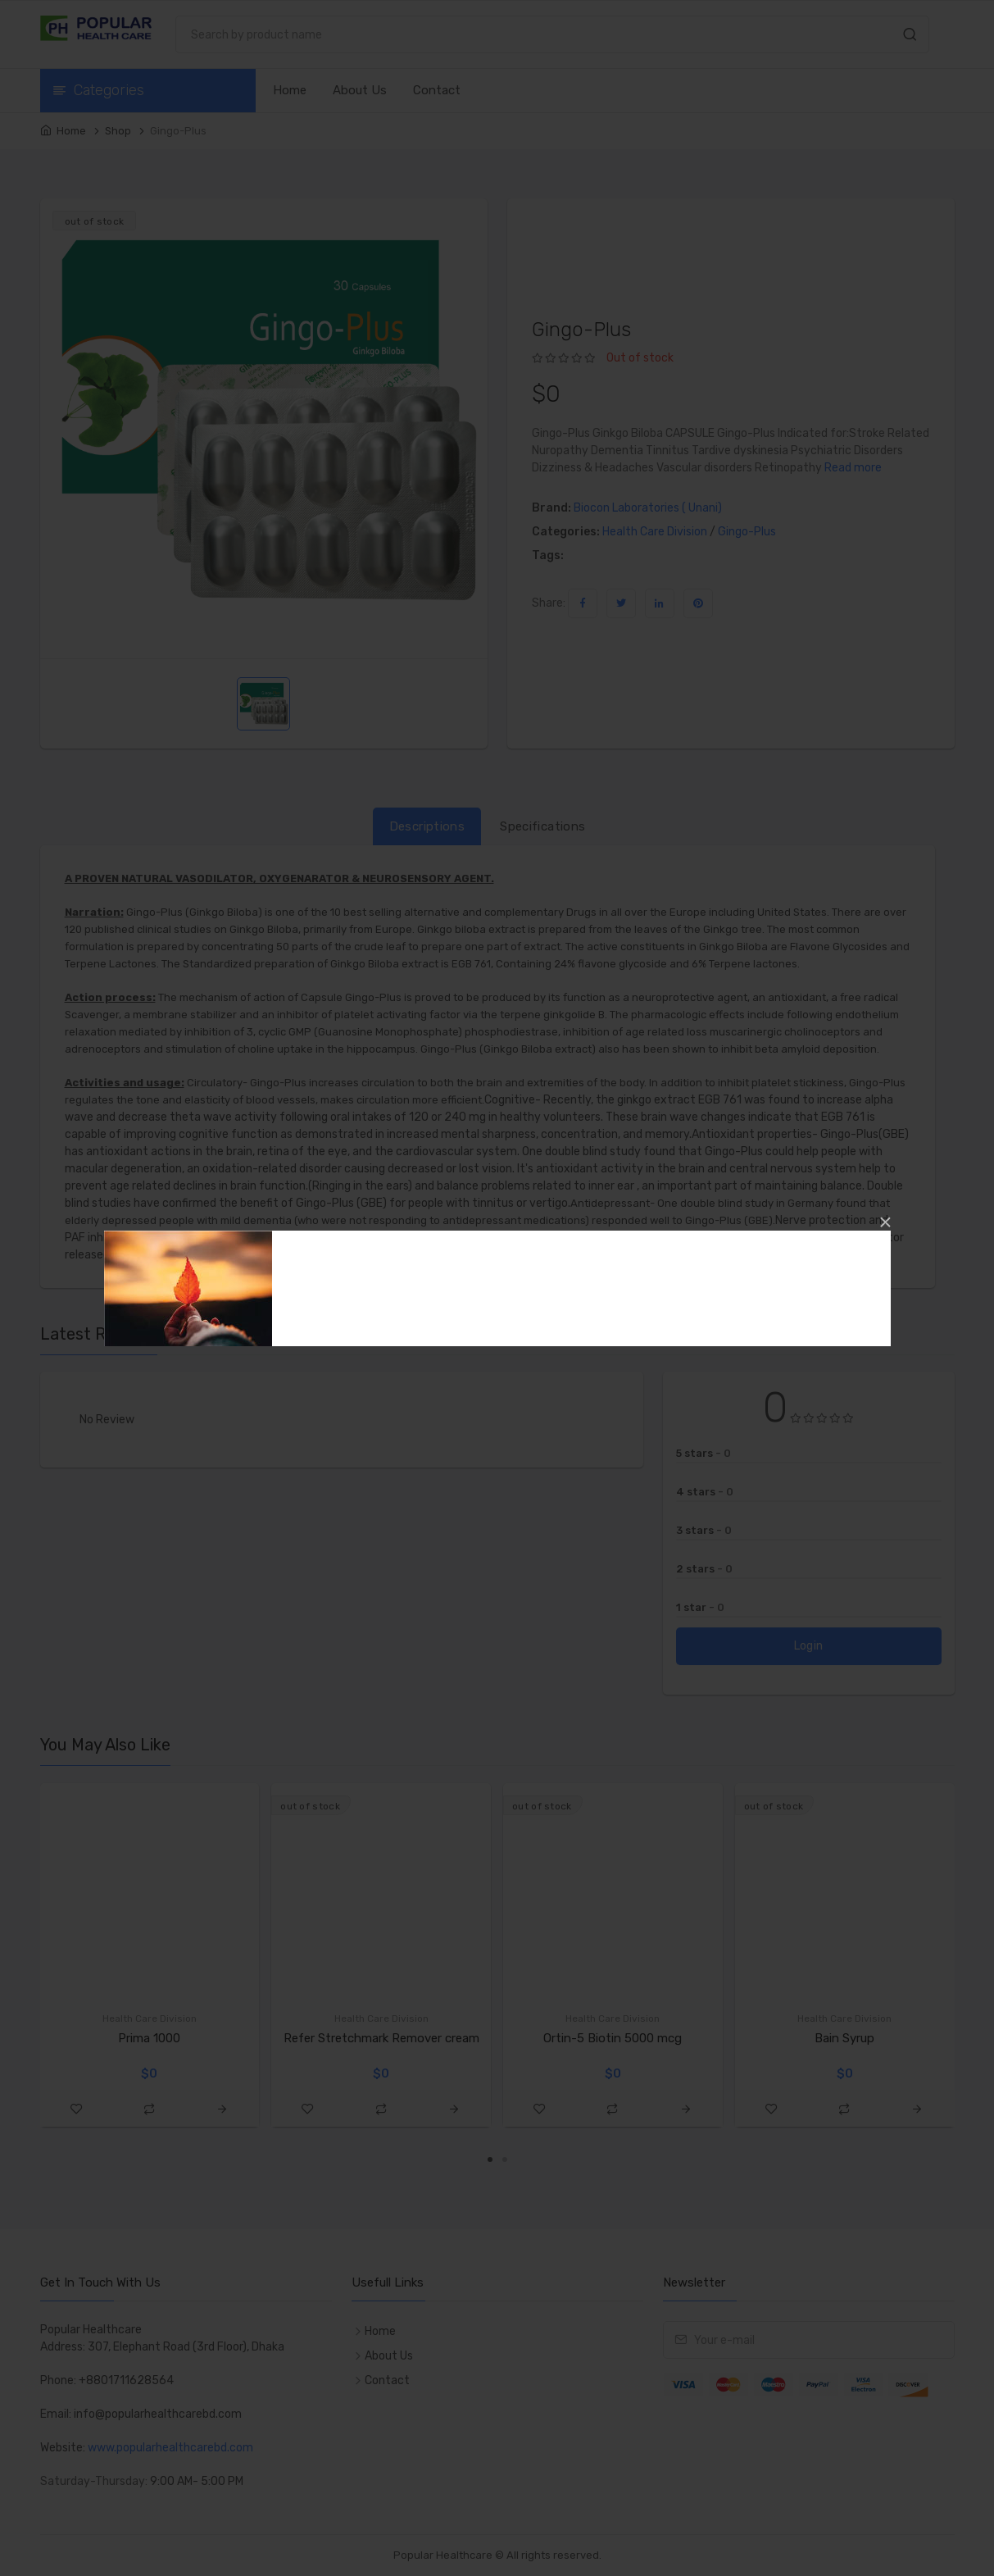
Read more (853, 468)
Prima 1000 (149, 2038)
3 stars (704, 1530)
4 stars (704, 1492)
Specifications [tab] (542, 826)
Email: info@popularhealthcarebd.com (141, 2414)
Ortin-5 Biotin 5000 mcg (612, 2038)
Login (809, 1646)
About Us (360, 90)
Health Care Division (654, 532)
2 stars (704, 1569)
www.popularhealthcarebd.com (170, 2448)
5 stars (703, 1453)
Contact (437, 90)
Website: (64, 2448)
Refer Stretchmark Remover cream (381, 2038)
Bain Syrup (844, 2038)
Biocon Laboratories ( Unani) (648, 508)
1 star (700, 1607)
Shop (118, 131)
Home (289, 90)
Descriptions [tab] (427, 826)
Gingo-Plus (747, 532)
